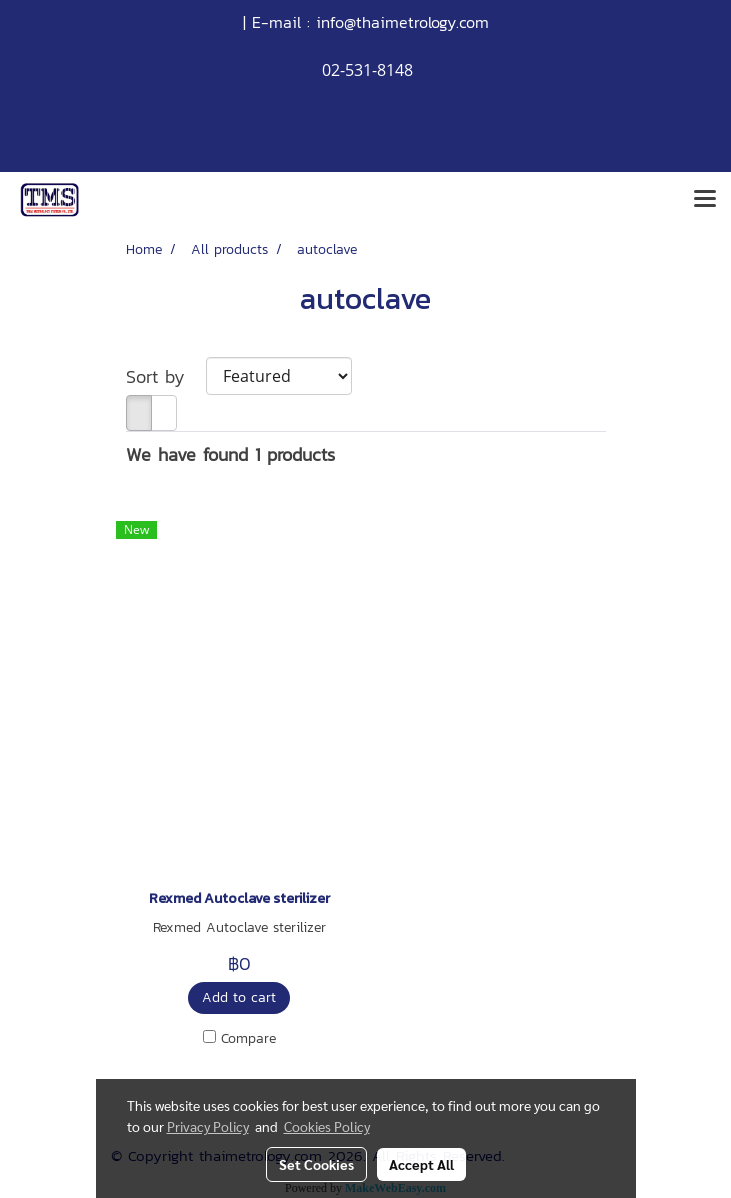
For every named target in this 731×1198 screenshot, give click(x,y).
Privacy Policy (208, 1126)
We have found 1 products (230, 454)
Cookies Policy (327, 1126)
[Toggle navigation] (705, 200)
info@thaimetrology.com (402, 22)
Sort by (166, 376)
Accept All (421, 1164)
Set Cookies (316, 1164)
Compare (248, 1039)
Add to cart (239, 997)
